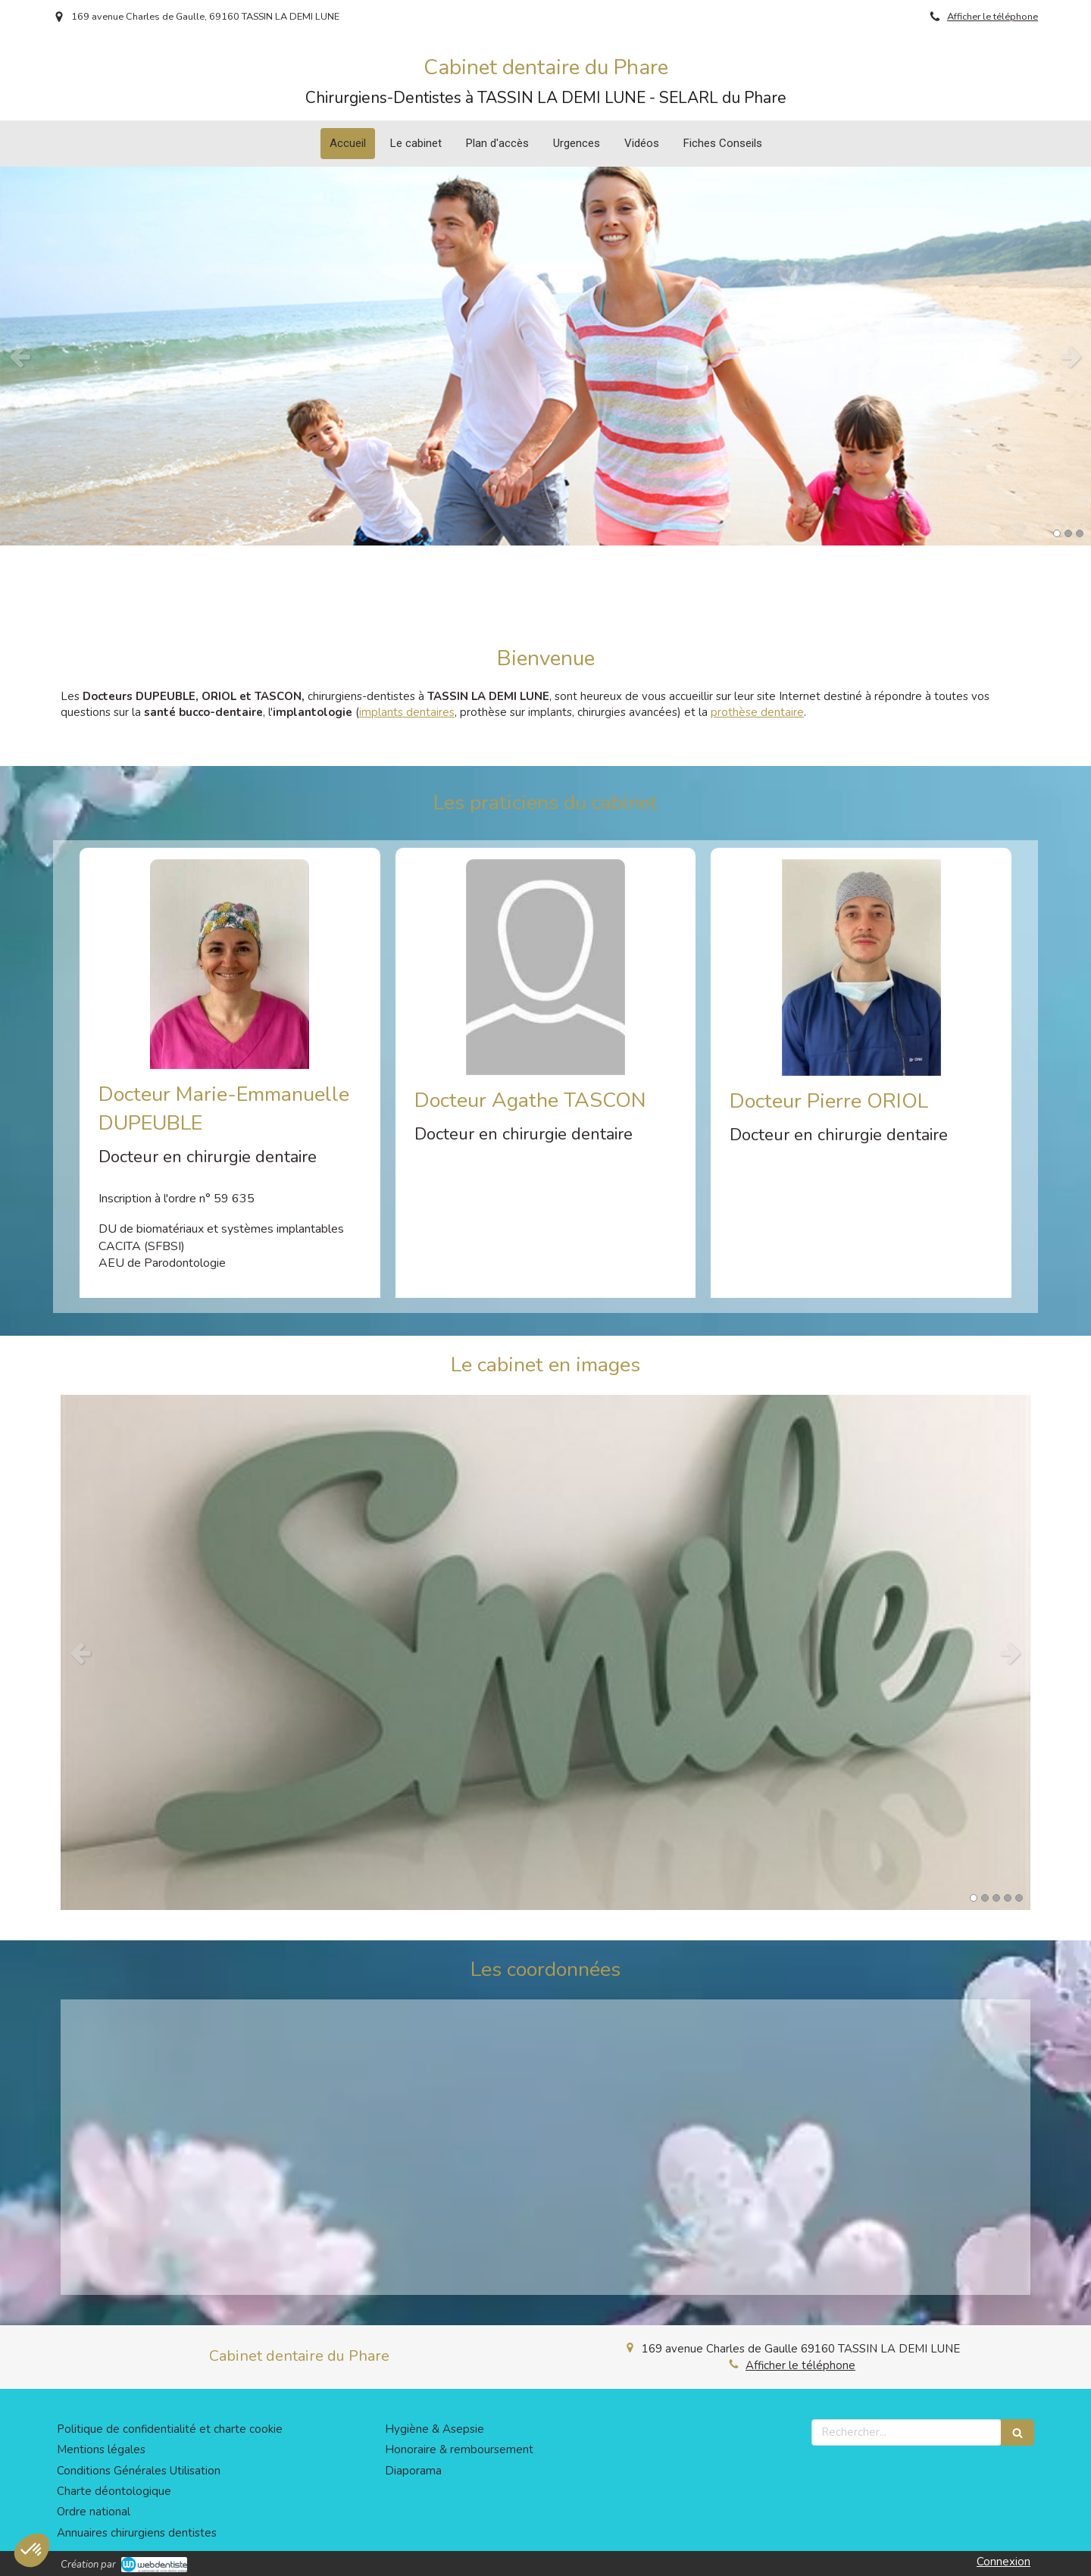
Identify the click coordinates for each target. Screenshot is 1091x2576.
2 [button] (1068, 533)
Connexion (1003, 2561)
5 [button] (1019, 1898)
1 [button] (1057, 533)
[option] (545, 356)
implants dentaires (407, 712)
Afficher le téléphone (992, 16)
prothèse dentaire (757, 712)
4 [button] (1007, 1898)
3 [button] (1079, 533)
